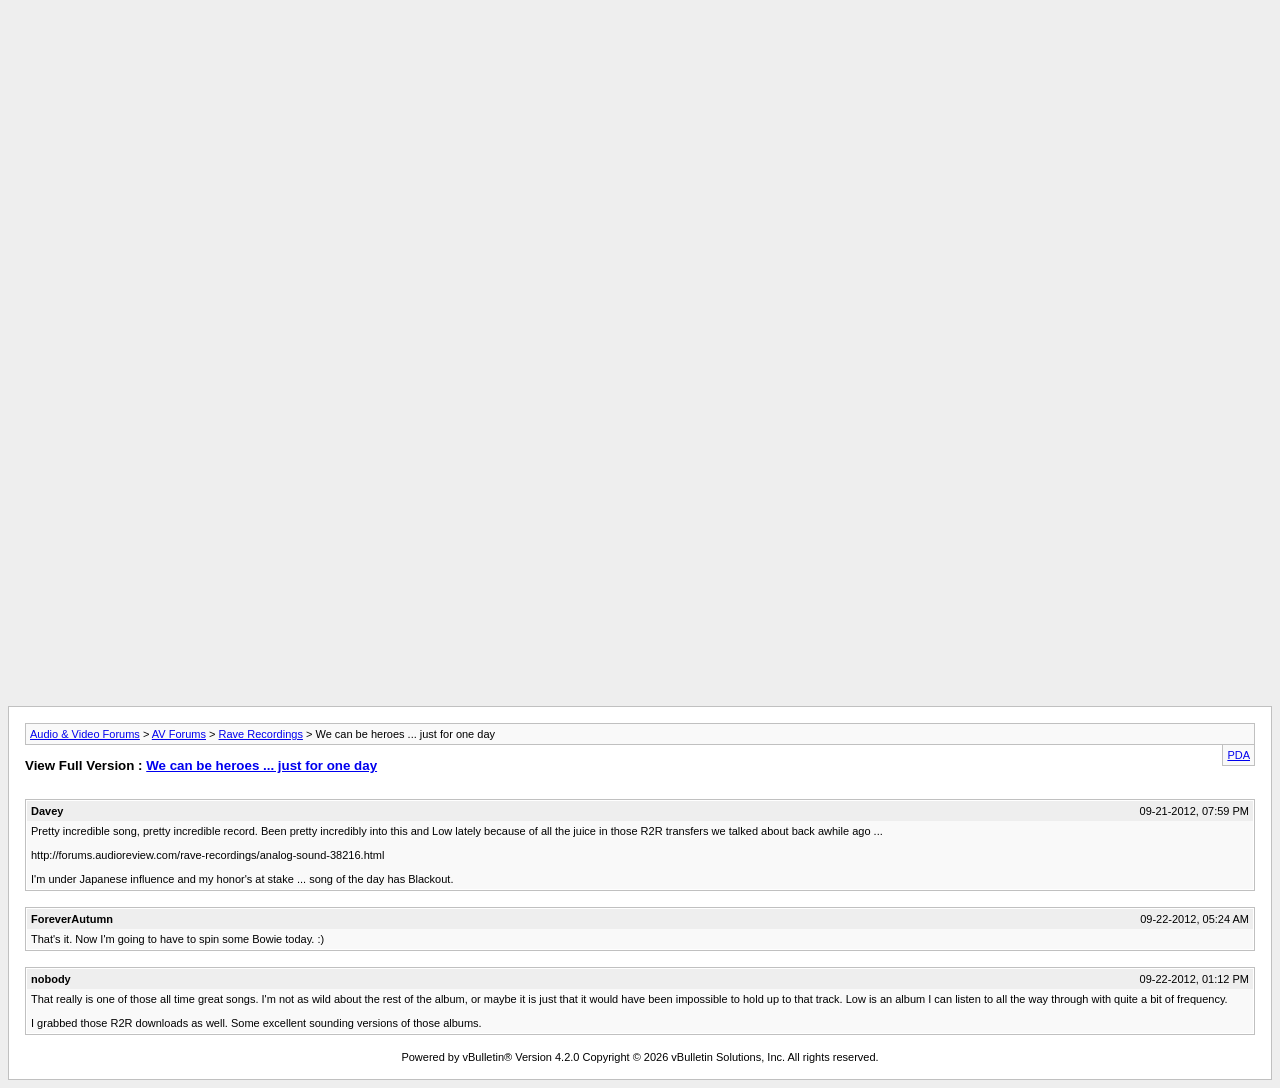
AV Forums (179, 734)
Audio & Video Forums (85, 734)
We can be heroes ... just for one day (261, 765)
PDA (1238, 755)
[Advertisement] (640, 53)
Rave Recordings (261, 734)
